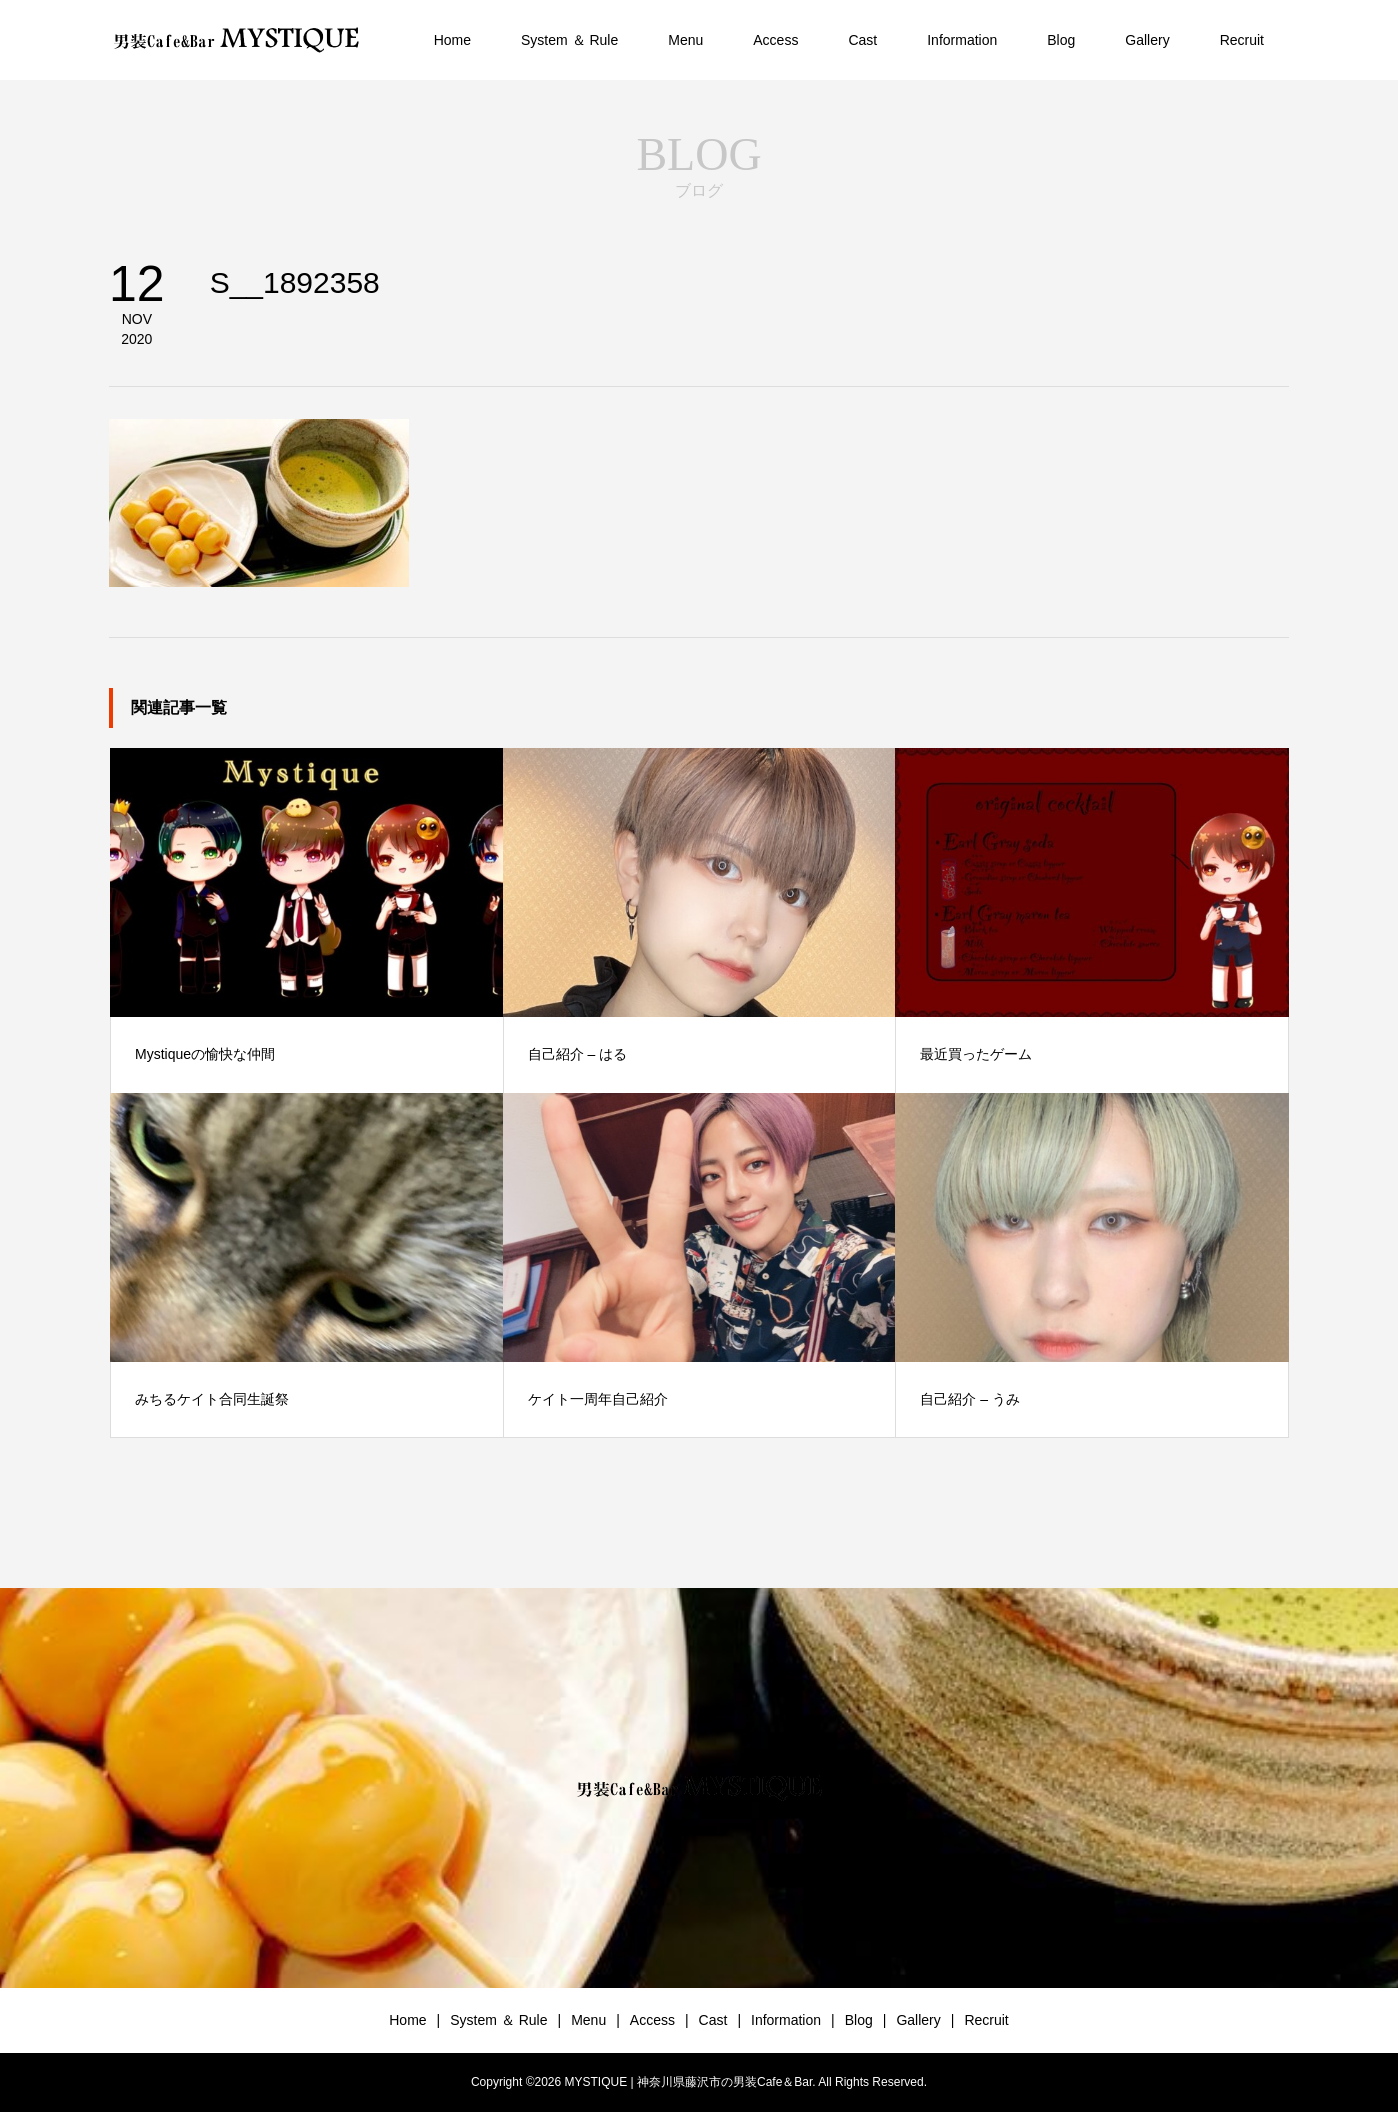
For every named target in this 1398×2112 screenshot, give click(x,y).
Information (962, 40)
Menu (685, 40)
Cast (862, 40)
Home (452, 40)
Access (775, 40)
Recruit (1242, 40)
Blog (1061, 40)
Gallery (1147, 40)
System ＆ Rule (569, 40)
